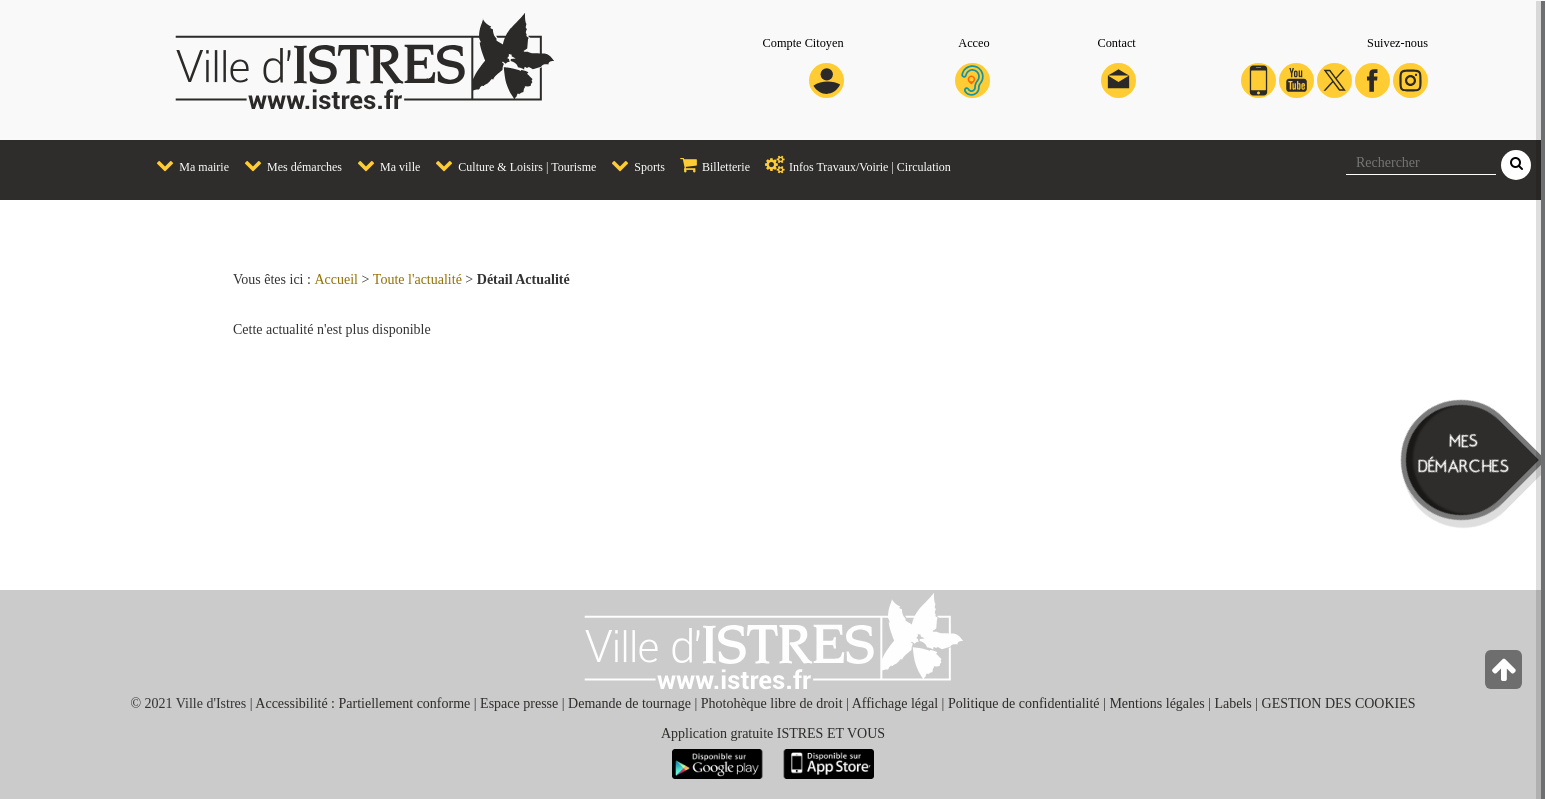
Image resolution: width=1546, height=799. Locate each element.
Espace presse (519, 703)
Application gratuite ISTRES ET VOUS (773, 733)
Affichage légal (895, 703)
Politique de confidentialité (1024, 703)
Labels (1232, 703)
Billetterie (710, 165)
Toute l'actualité (417, 279)
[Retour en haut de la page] (1505, 674)
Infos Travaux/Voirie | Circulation (853, 165)
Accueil (336, 279)
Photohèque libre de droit (772, 703)
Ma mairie (187, 165)
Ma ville (383, 165)
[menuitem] (185, 166)
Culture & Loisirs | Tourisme (510, 165)
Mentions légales (1156, 703)
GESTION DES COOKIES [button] (1339, 703)
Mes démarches (288, 165)
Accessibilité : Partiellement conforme (362, 703)
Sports (633, 165)
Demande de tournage (629, 703)
